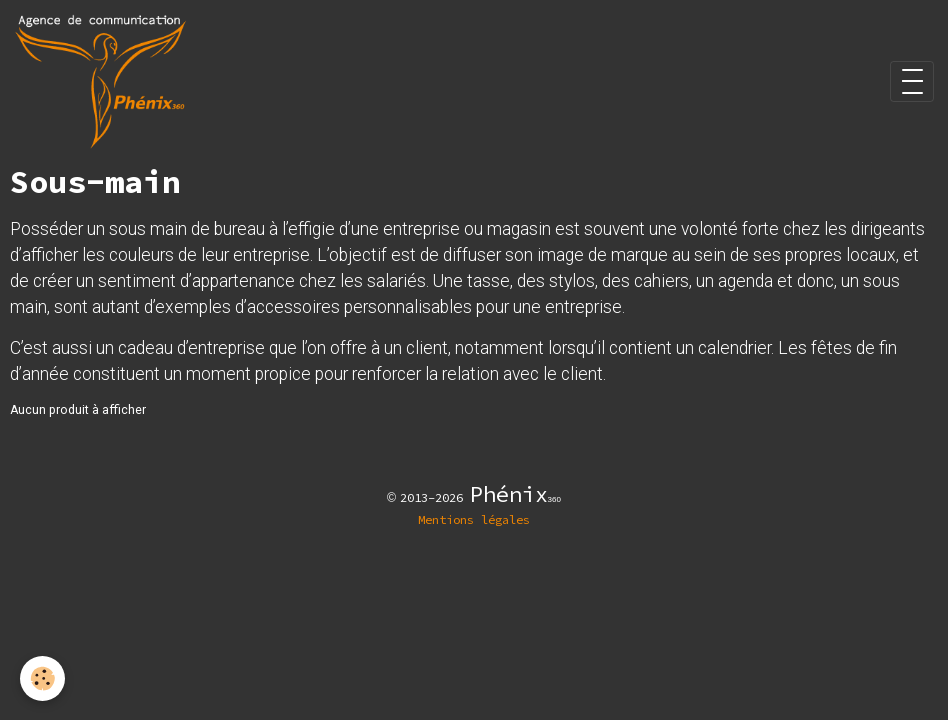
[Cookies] (42, 678)
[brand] (104, 81)
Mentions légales (474, 519)
